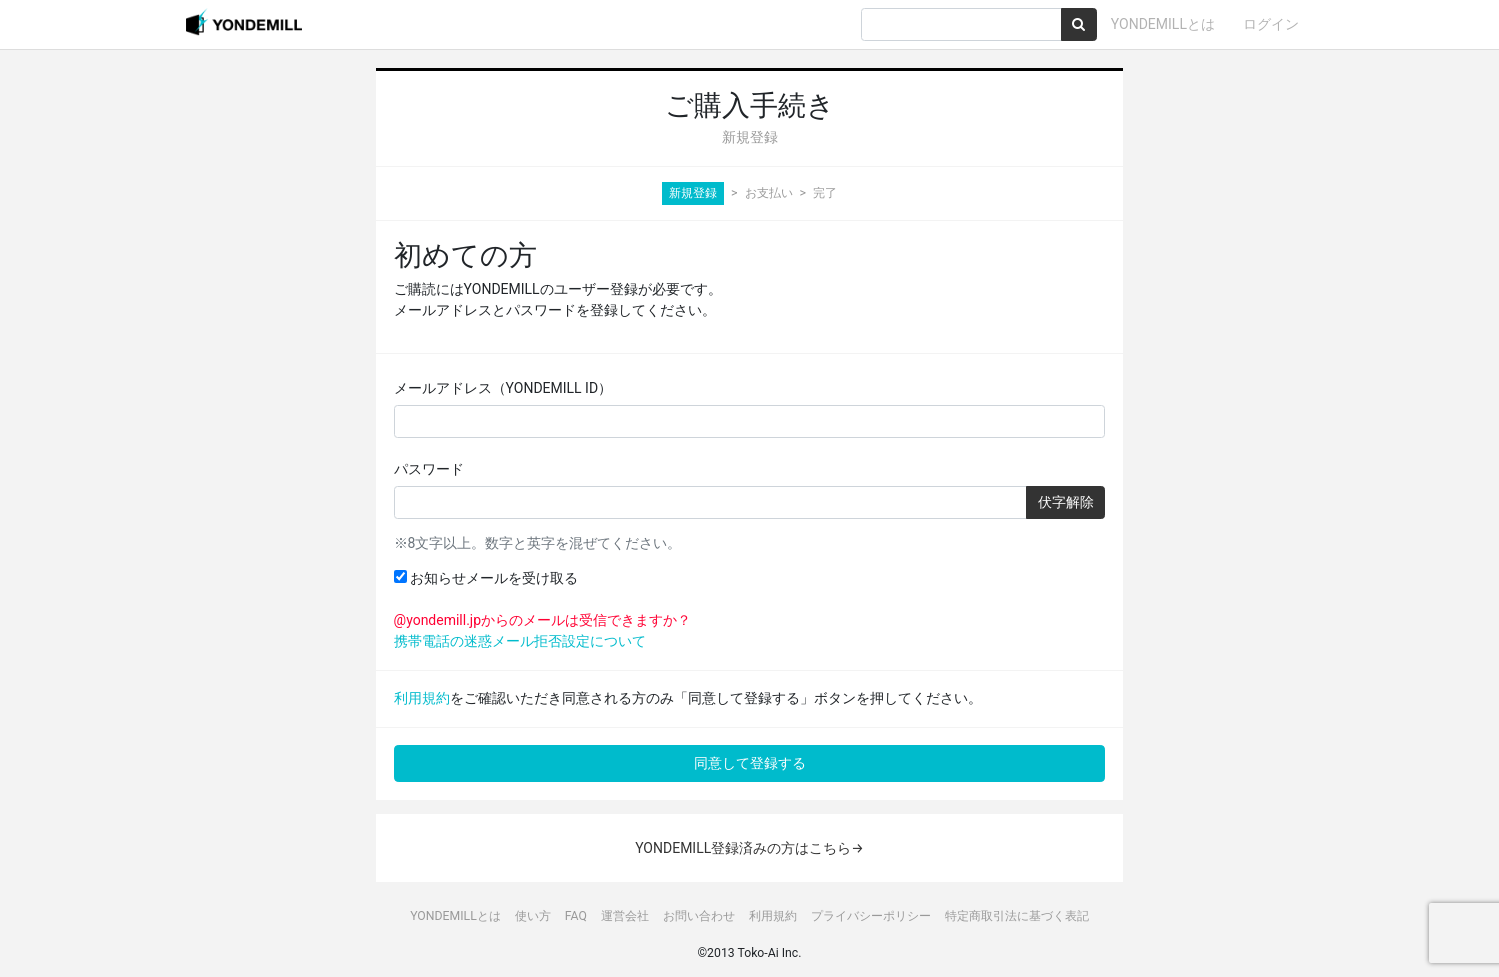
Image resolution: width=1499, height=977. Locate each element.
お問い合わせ (699, 916)
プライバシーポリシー (871, 916)
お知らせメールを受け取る (486, 578)
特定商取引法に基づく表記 (1017, 916)
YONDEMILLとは (1163, 24)
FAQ (576, 916)
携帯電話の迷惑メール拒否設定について (520, 641)
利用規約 (422, 698)
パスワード (429, 469)
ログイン (1271, 24)
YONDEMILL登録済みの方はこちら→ (749, 848)
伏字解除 (1066, 502)
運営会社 (625, 916)
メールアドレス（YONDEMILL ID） (503, 388)
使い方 (533, 916)
